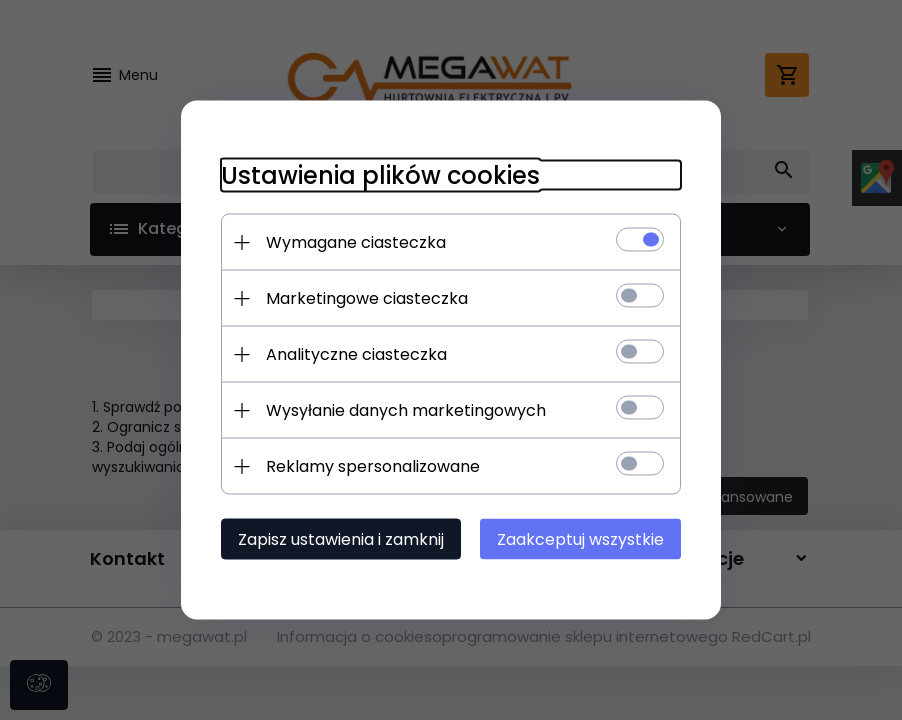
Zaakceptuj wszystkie (580, 539)
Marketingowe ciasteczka (367, 298)
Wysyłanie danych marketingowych (406, 410)
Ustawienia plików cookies (380, 175)
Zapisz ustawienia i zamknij (341, 539)
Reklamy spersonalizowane (373, 466)
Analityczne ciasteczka (356, 354)
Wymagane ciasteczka (356, 242)
